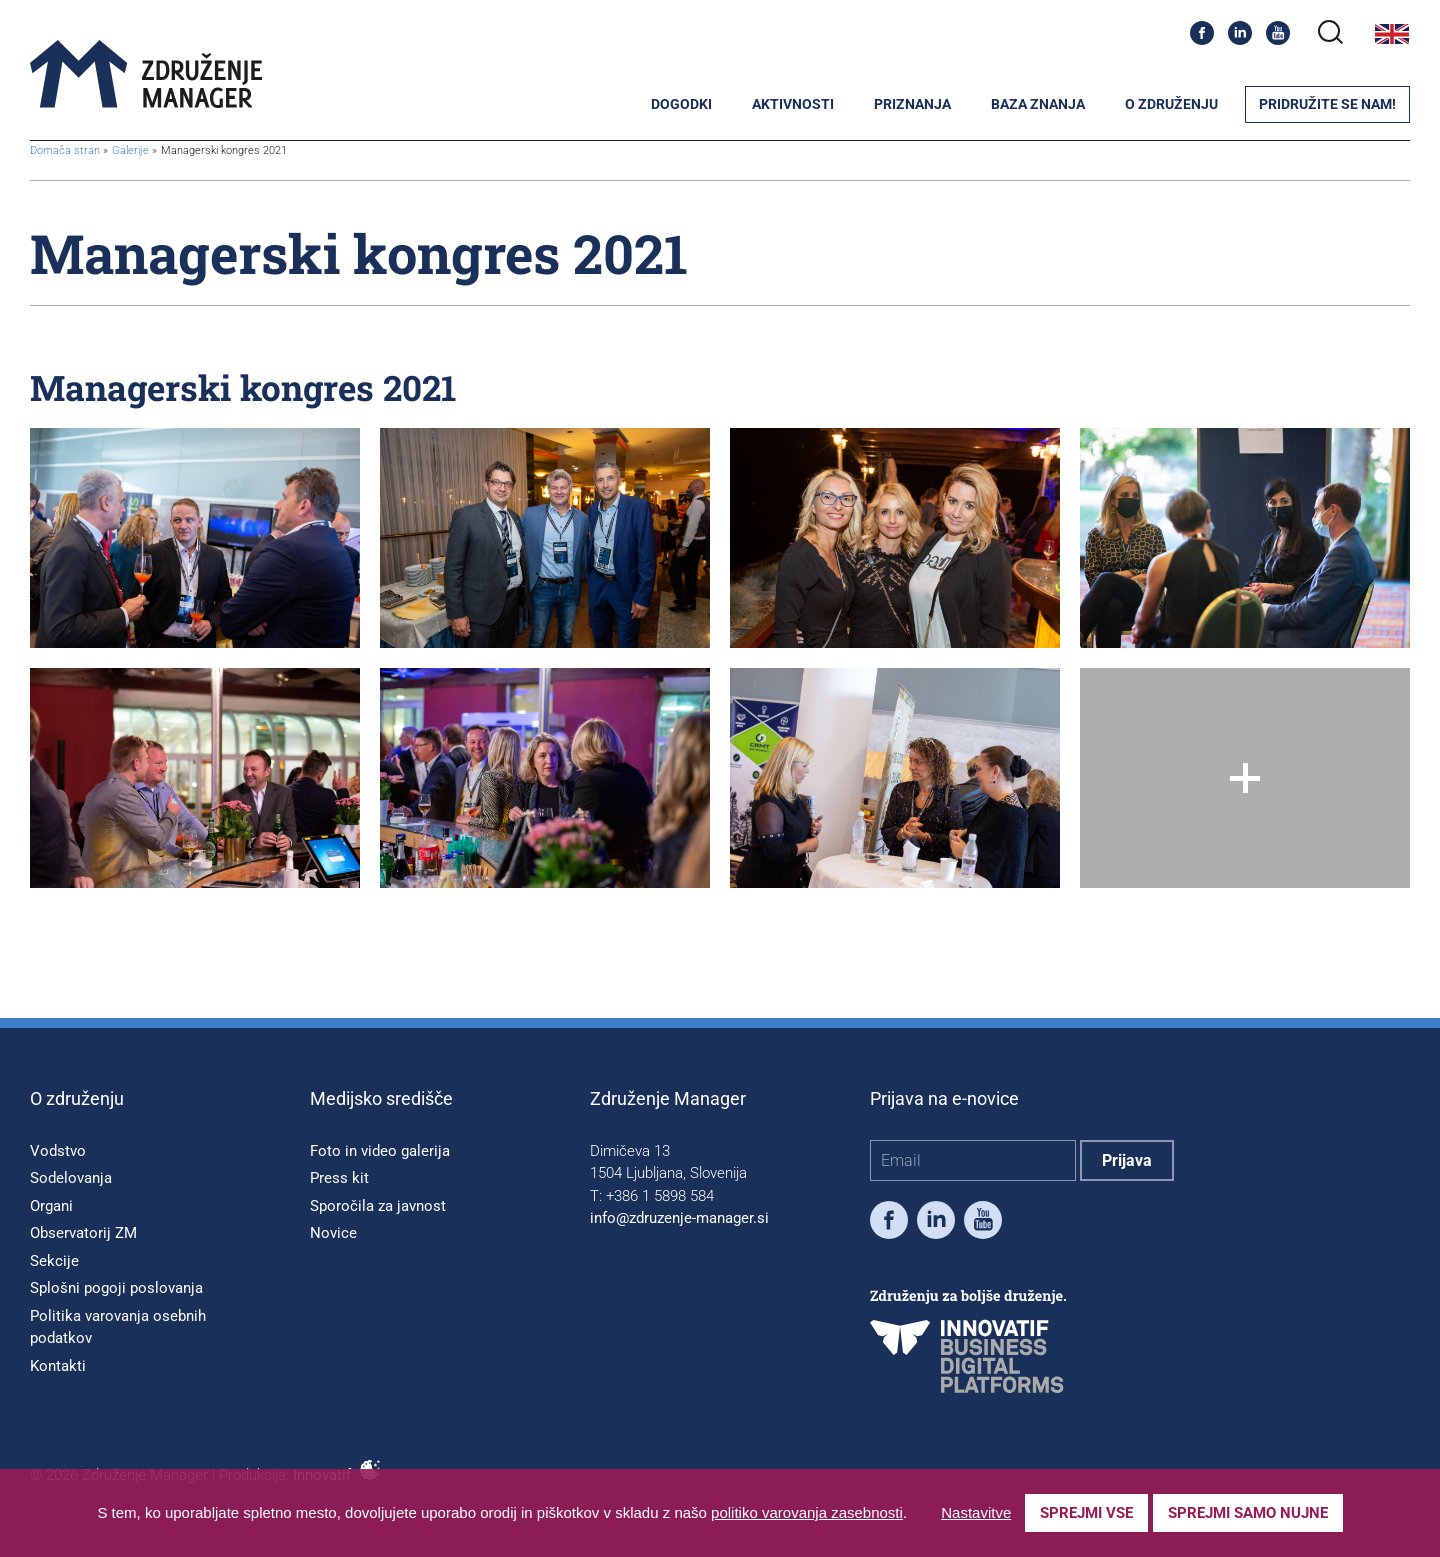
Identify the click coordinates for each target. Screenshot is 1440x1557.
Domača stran (65, 150)
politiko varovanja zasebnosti (807, 1512)
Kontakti (58, 1366)
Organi (51, 1206)
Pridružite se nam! (1327, 104)
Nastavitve (976, 1512)
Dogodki (681, 104)
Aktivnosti (793, 104)
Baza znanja (1038, 104)
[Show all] (1245, 778)
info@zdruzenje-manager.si (679, 1218)
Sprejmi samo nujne (1248, 1513)
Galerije (132, 150)
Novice (333, 1233)
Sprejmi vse (1086, 1513)
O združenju (1171, 104)
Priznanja (912, 104)
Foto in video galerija (380, 1151)
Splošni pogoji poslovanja (116, 1288)
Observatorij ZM (83, 1233)
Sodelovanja (71, 1178)
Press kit (339, 1178)
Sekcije (54, 1261)
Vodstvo (58, 1151)
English (1392, 34)
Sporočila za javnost (378, 1206)
